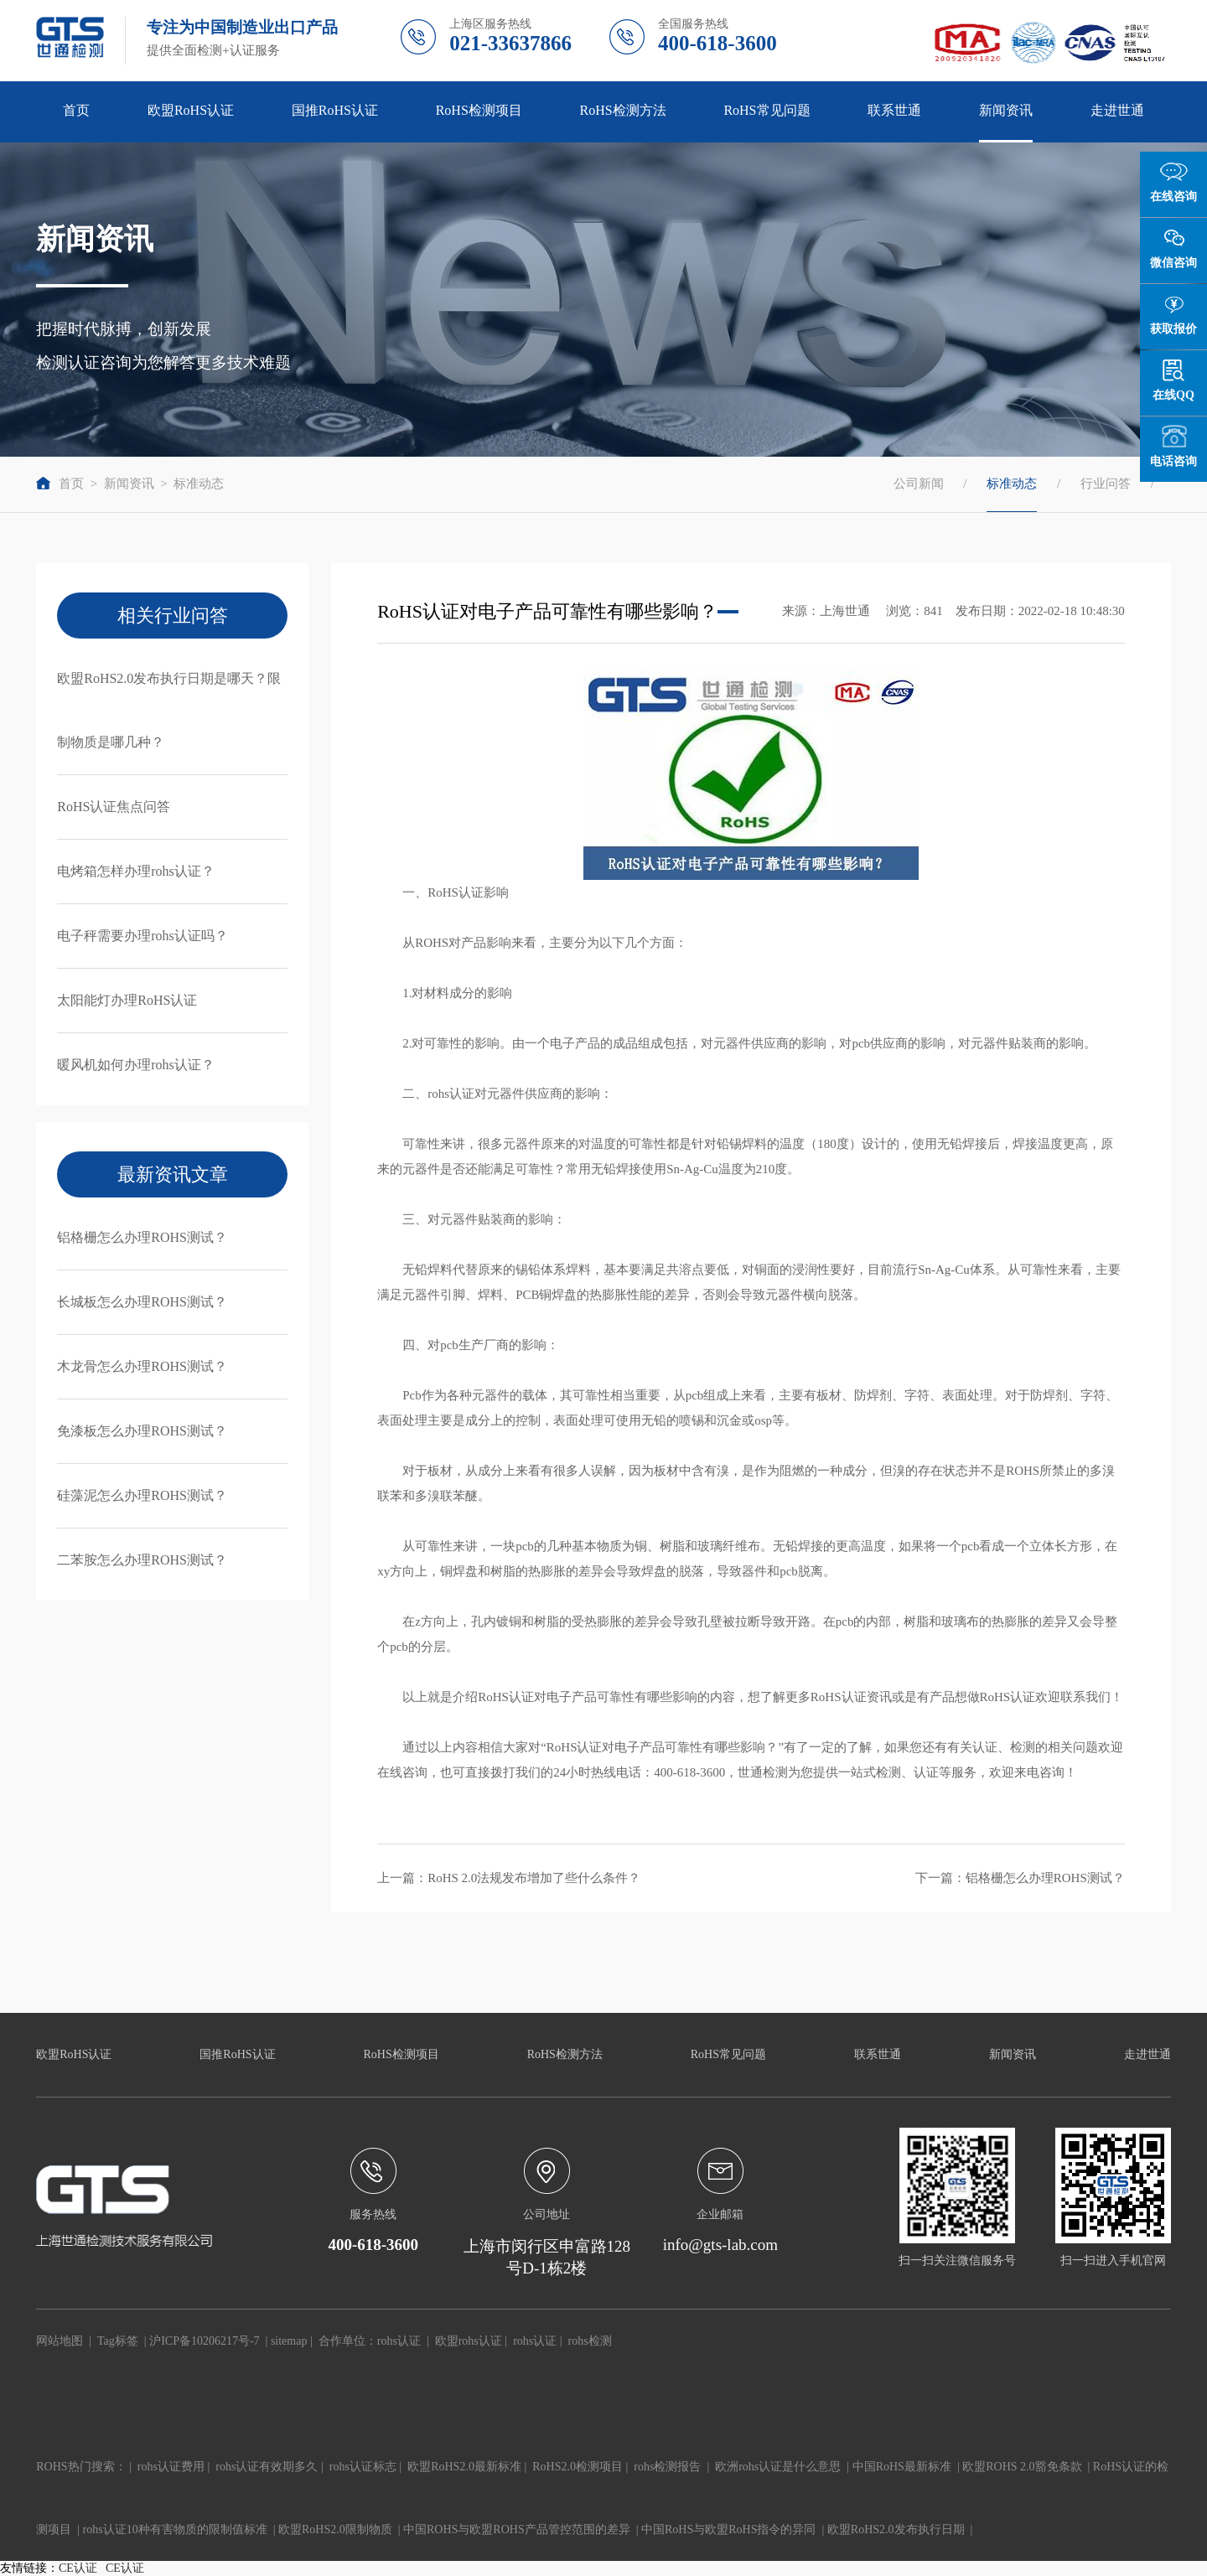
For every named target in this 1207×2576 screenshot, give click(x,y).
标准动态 (199, 483)
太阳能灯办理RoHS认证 (127, 1000)
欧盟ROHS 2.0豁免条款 (1021, 2466)
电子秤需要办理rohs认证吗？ (142, 935)
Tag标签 (117, 2341)
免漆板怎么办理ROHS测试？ (142, 1431)
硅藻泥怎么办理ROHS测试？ (142, 1495)
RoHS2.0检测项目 (577, 2466)
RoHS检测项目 (479, 110)
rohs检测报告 (667, 2466)
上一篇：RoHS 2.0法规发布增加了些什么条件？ (508, 1878)
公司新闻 (919, 483)
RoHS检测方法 (623, 110)
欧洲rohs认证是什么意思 (778, 2466)
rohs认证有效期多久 (266, 2466)
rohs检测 (590, 2341)
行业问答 (1105, 483)
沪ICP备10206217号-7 (204, 2341)
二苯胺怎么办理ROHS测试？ (142, 1560)
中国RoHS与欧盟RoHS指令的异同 (728, 2529)
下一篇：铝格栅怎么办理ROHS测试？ (1020, 1878)
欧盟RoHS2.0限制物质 (335, 2529)
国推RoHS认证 (335, 110)
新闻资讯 (1006, 110)
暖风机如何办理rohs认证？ (136, 1065)
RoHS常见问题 (766, 110)
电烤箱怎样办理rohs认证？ (136, 871)
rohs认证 (399, 2341)
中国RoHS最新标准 (901, 2466)
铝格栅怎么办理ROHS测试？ (142, 1237)
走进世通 (1117, 110)
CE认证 (78, 2568)
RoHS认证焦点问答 (113, 806)
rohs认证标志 (362, 2466)
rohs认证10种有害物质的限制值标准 (175, 2529)
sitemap (289, 2341)
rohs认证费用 (171, 2466)
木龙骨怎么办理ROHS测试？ (142, 1366)
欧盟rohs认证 (468, 2341)
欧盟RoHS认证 (191, 110)
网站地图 (59, 2341)
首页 (76, 110)
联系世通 (894, 110)
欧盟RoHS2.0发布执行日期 (896, 2529)
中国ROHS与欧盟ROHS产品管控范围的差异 (516, 2529)
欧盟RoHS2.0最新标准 (464, 2466)
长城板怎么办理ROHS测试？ (142, 1302)
